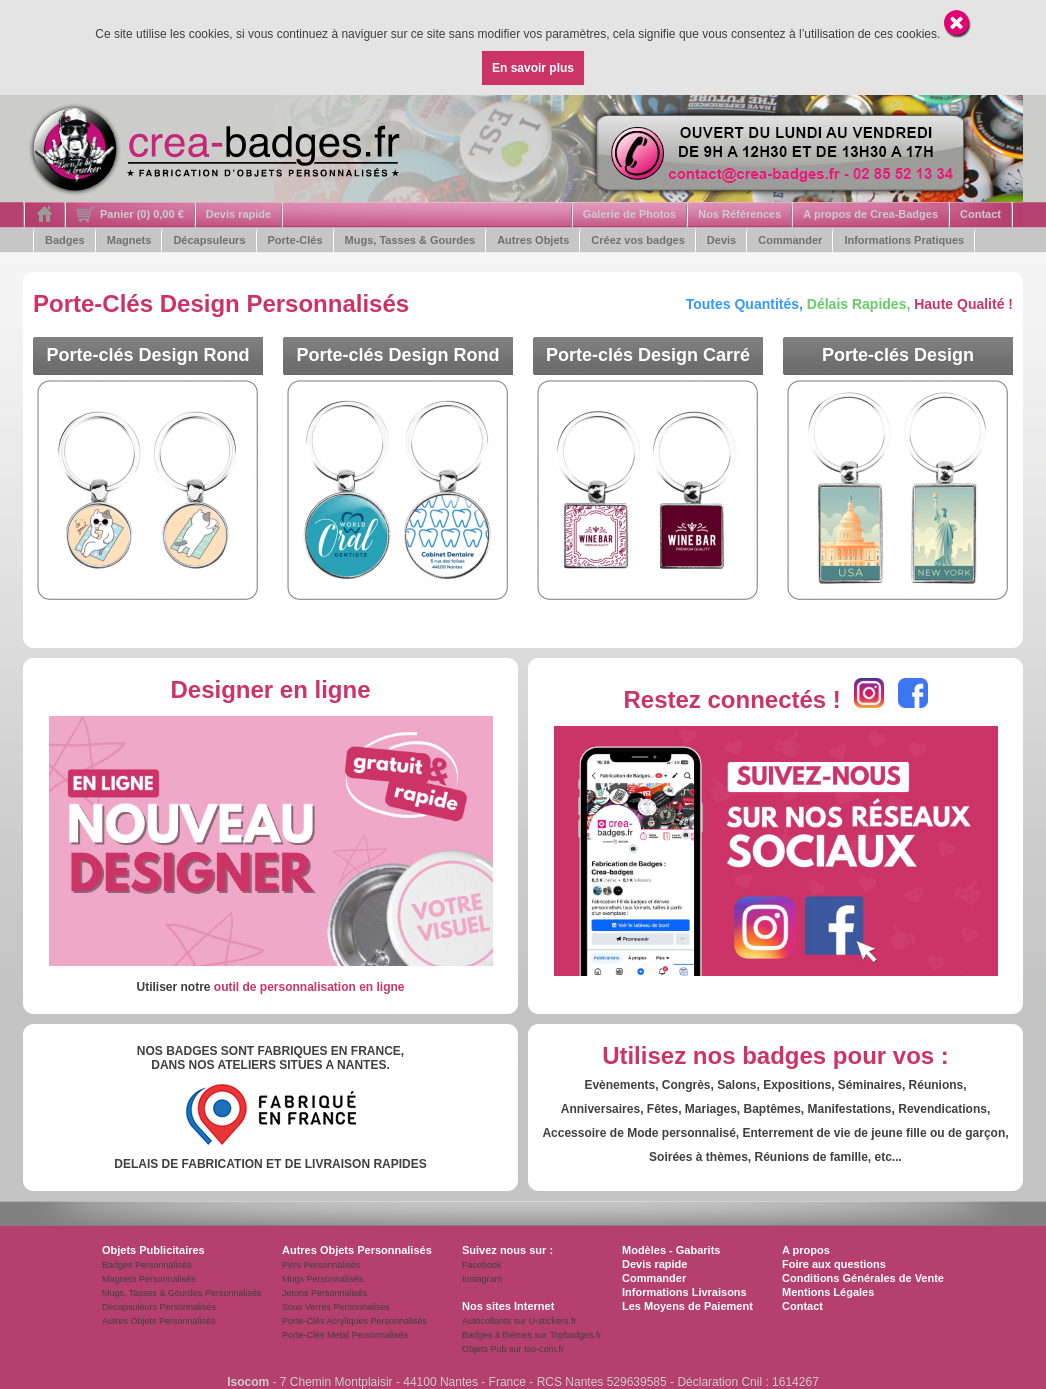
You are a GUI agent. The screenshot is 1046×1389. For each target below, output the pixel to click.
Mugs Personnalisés (322, 1279)
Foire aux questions (834, 1264)
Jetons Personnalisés (325, 1293)
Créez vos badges (638, 240)
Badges (65, 240)
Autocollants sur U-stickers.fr (519, 1321)
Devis (721, 240)
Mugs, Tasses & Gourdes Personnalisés (181, 1293)
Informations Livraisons (684, 1292)
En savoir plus (533, 68)
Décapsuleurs (209, 240)
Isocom (248, 1382)
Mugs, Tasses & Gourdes (410, 240)
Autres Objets (533, 240)
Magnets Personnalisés (149, 1279)
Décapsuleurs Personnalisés (159, 1307)
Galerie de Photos (630, 214)
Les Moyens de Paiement (687, 1306)
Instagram (482, 1279)
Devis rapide (238, 214)
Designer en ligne (270, 689)
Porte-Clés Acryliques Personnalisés (354, 1321)
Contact (980, 214)
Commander (790, 240)
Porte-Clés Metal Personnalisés (345, 1335)
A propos (806, 1250)
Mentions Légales (828, 1292)
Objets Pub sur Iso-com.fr (513, 1349)
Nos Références (739, 214)
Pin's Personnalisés (321, 1265)
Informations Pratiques (904, 240)
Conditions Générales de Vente (863, 1278)
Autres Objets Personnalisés (159, 1321)
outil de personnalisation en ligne (309, 987)
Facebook (482, 1265)
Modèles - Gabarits (671, 1250)
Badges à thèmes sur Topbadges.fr (531, 1335)
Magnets (129, 240)
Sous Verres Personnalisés (336, 1307)
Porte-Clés (295, 240)
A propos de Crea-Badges (870, 214)
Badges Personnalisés (147, 1265)
